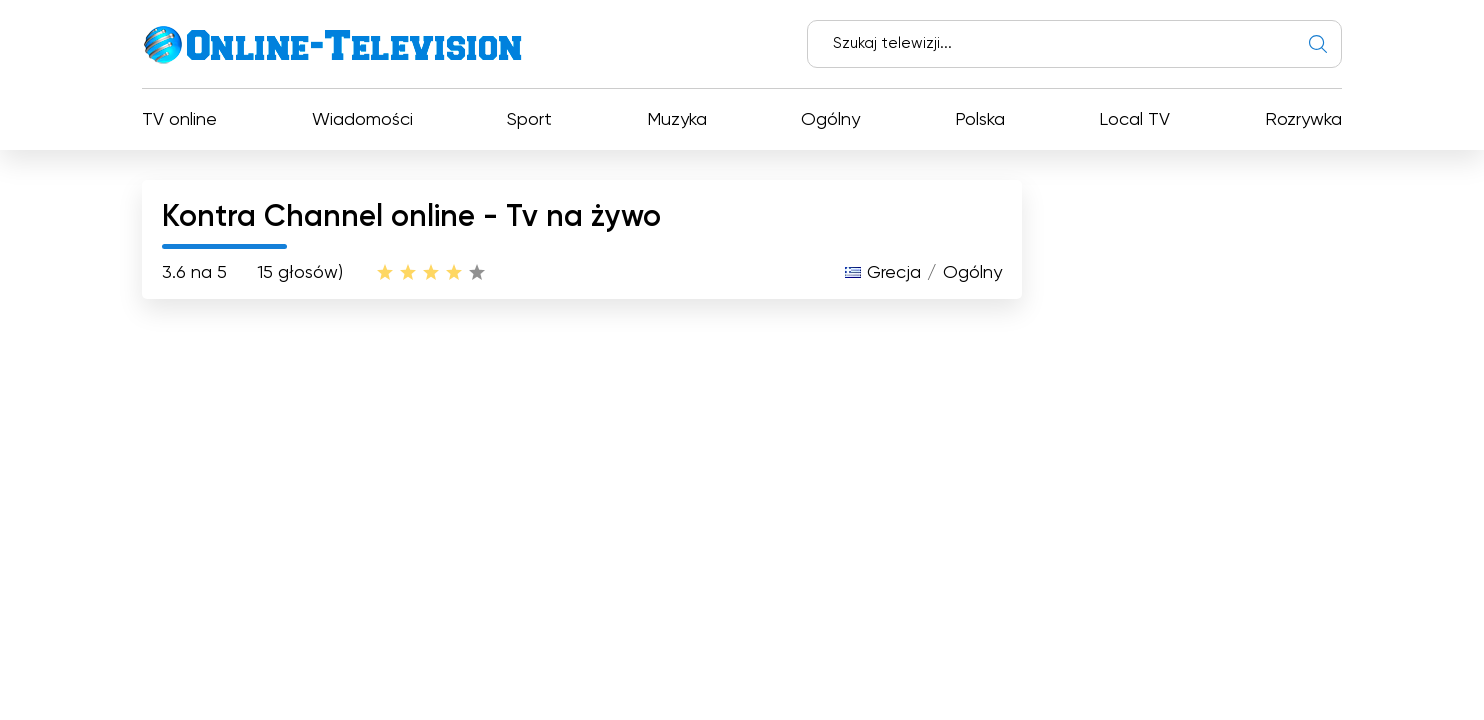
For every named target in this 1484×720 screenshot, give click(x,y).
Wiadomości (362, 120)
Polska (980, 120)
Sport (529, 120)
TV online (179, 120)
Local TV (1134, 120)
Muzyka (677, 120)
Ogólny (830, 120)
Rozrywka (1303, 120)
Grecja (894, 273)
